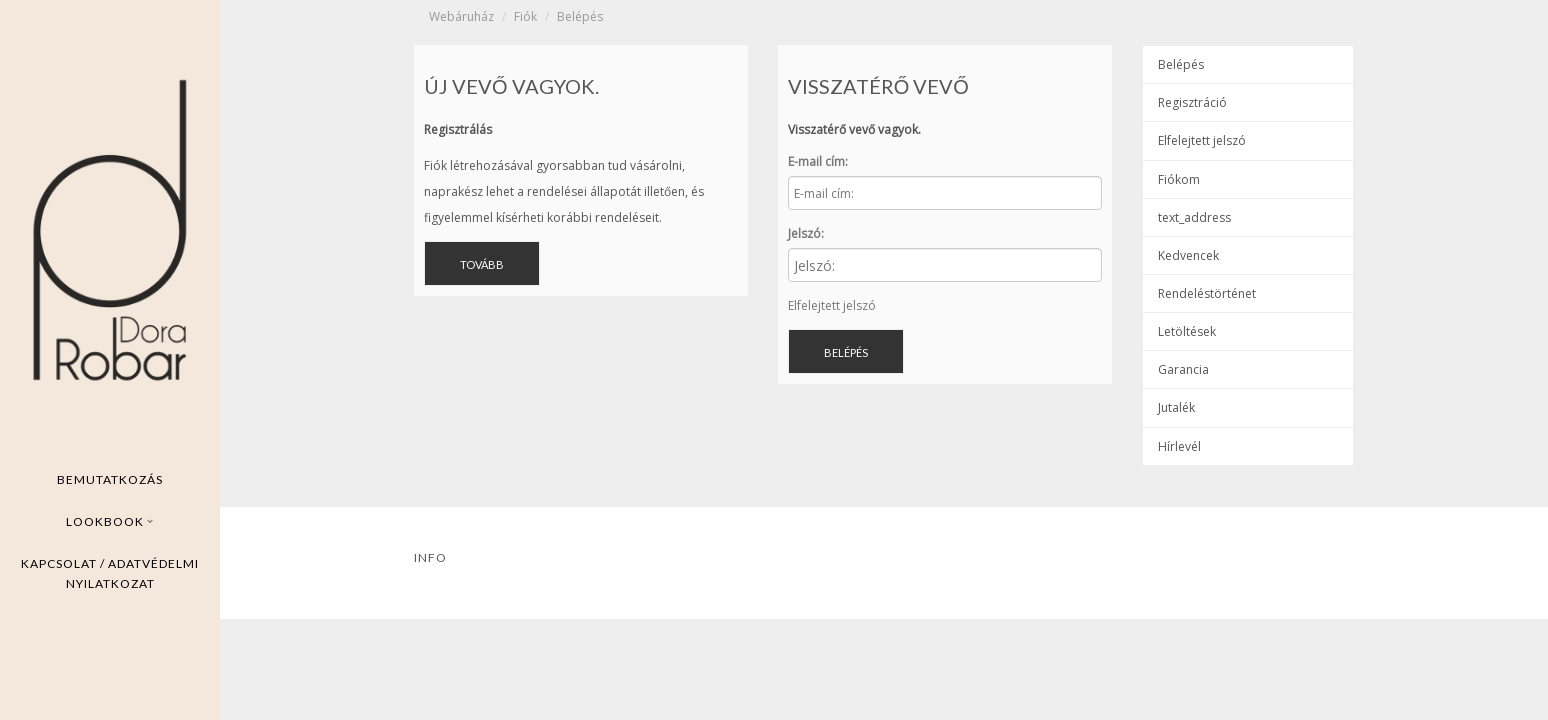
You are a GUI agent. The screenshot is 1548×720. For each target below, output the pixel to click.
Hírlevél (1179, 446)
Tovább (482, 264)
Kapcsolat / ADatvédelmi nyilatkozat (110, 573)
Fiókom (1179, 179)
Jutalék (1176, 407)
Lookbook (110, 521)
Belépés (580, 16)
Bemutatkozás (110, 479)
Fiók (525, 16)
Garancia (1183, 369)
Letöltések (1187, 331)
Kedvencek (1188, 255)
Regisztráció (1192, 102)
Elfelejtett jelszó (832, 305)
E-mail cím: (818, 161)
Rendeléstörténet (1207, 293)
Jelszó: (806, 233)
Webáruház (461, 16)
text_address (1194, 217)
